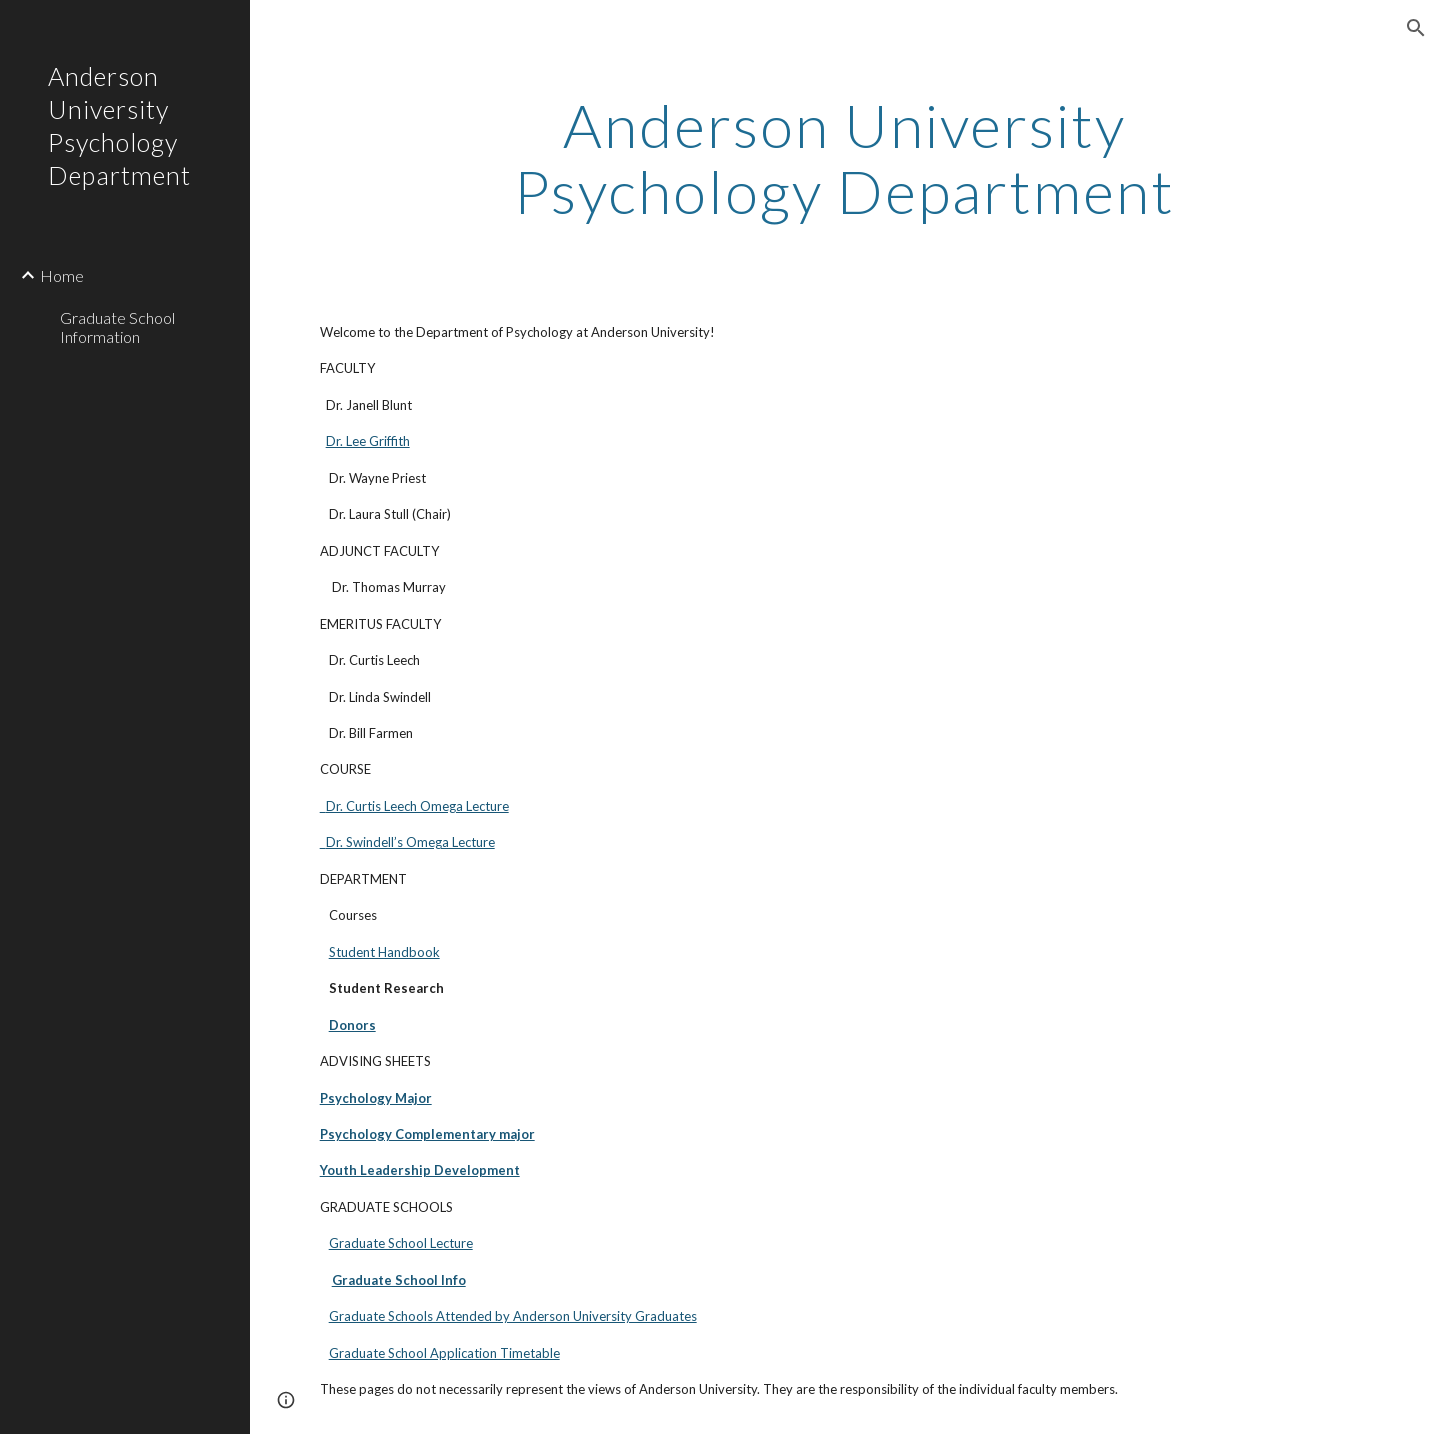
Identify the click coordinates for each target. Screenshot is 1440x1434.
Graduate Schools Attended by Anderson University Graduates (513, 1316)
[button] (1416, 28)
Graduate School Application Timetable (444, 1353)
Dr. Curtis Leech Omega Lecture (414, 806)
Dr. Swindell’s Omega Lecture (407, 842)
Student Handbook (384, 952)
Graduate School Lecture (401, 1243)
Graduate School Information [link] (117, 327)
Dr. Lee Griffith (368, 441)
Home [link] (62, 275)
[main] (845, 158)
